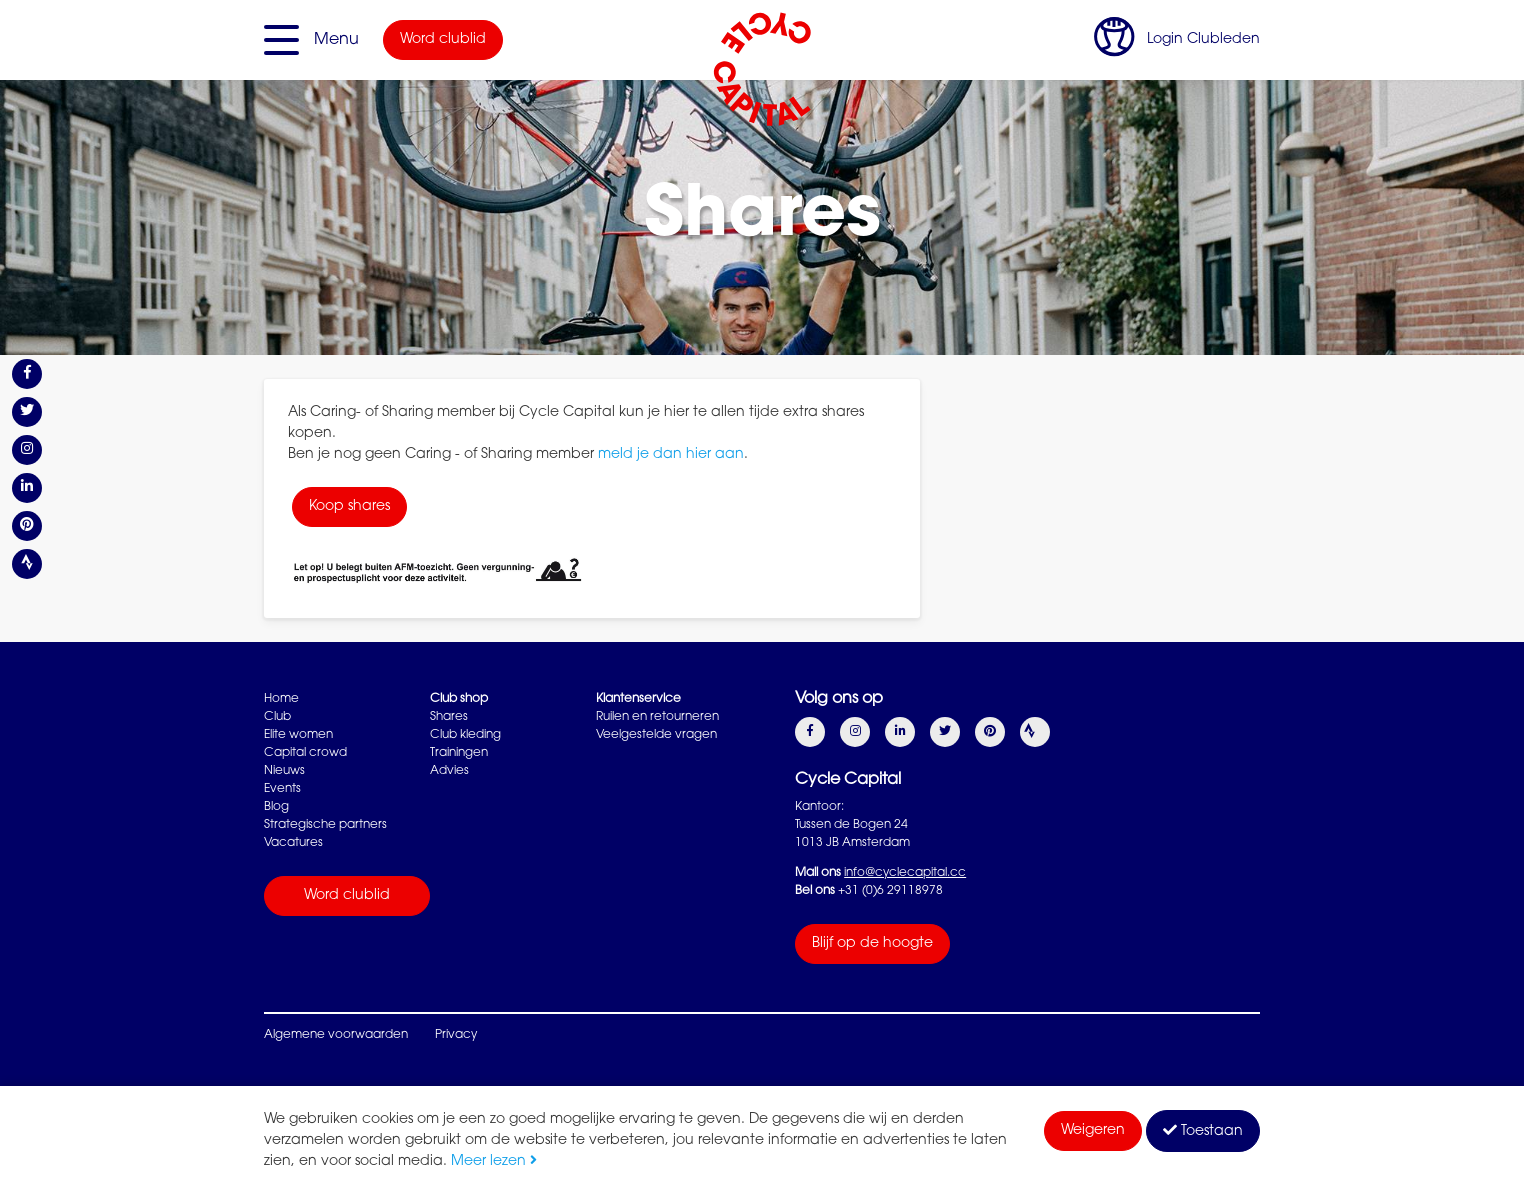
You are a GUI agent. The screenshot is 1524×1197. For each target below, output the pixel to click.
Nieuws (284, 771)
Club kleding (465, 735)
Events (282, 789)
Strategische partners (325, 825)
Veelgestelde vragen (656, 735)
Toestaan (1203, 1131)
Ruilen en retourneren (657, 717)
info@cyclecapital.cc (905, 873)
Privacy (456, 1035)
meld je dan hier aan (671, 455)
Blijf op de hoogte (872, 944)
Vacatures (293, 843)
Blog (276, 807)
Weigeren (1093, 1131)
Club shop (459, 699)
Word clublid (443, 40)
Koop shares (349, 507)
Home (281, 699)
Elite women (298, 735)
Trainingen (459, 753)
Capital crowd (305, 753)
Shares (449, 717)
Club (277, 717)
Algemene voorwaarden (336, 1035)
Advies (449, 771)
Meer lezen (494, 1162)
